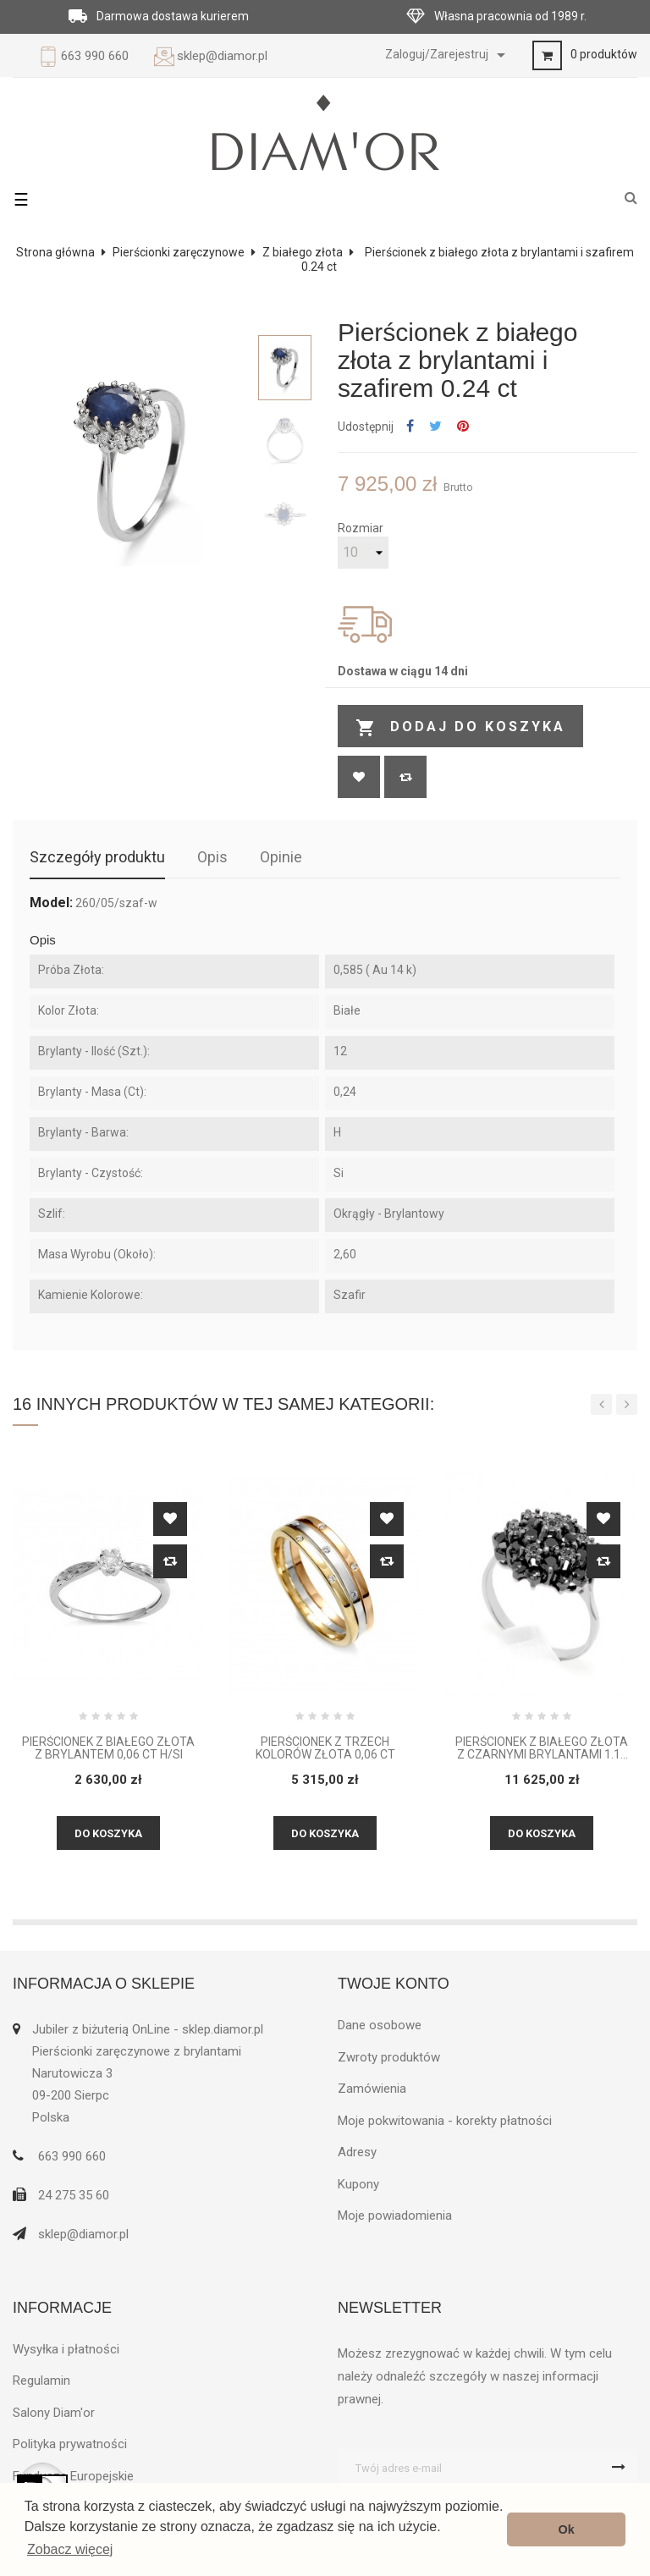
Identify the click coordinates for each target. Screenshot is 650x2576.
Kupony (358, 2184)
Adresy (357, 2152)
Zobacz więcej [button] (70, 2549)
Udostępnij (410, 427)
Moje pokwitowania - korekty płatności (445, 2120)
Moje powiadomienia (395, 2215)
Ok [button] (567, 2529)
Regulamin (41, 2380)
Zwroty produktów (389, 2057)
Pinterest (463, 427)
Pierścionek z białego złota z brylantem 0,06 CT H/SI (108, 1748)
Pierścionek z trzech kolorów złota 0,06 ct (325, 1748)
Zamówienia (372, 2088)
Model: (51, 903)
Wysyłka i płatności (66, 2349)
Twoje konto (393, 1983)
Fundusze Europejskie (73, 2476)
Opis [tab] (212, 857)
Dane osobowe (379, 2025)
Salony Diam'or (54, 2412)
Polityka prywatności (70, 2444)
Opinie (281, 857)
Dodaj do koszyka (460, 728)
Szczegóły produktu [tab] (97, 857)
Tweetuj (435, 427)
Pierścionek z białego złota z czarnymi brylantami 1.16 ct (541, 1749)
